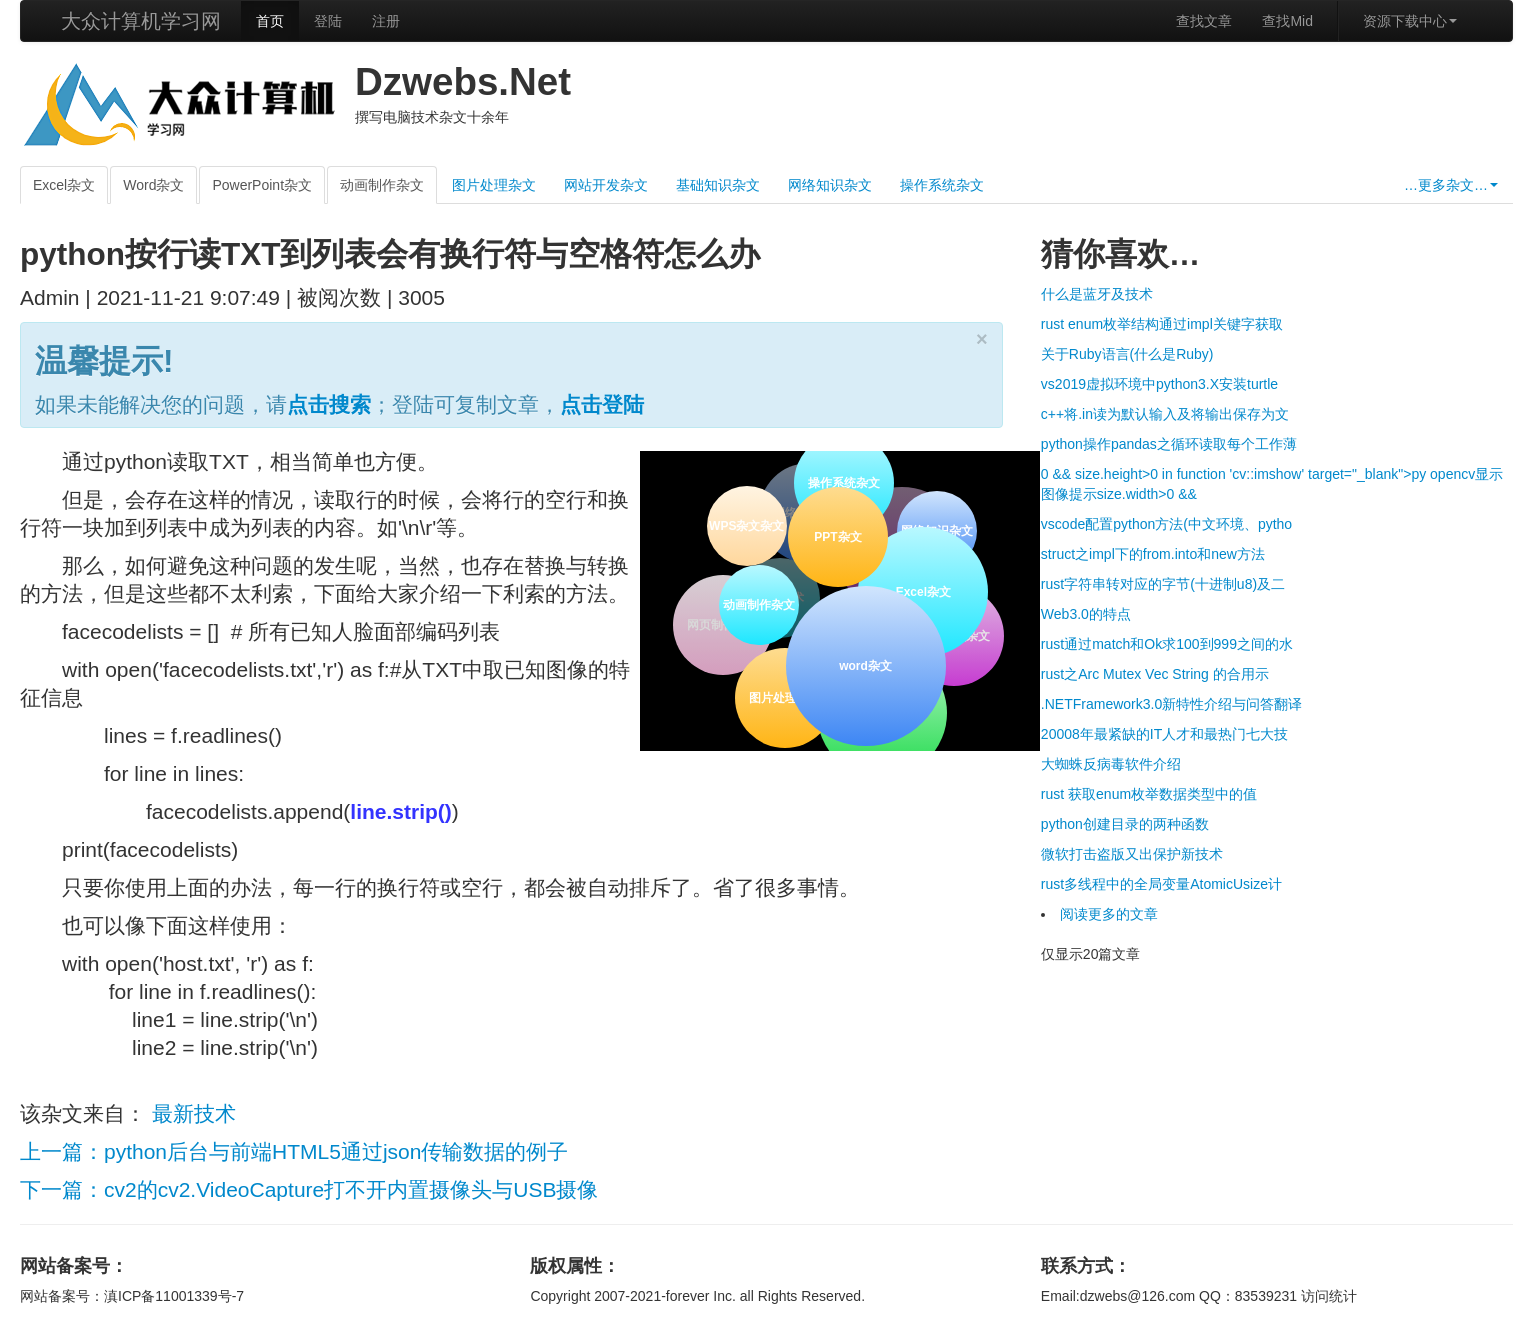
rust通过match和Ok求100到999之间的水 (1167, 644)
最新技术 (194, 1113)
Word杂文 (153, 185)
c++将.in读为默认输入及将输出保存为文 (1165, 414)
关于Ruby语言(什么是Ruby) (1127, 354)
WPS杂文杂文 (746, 526)
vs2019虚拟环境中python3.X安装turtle (1159, 384)
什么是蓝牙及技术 (1097, 294)
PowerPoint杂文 (262, 185)
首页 (270, 21)
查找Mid (1287, 21)
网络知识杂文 (830, 185)
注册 (386, 21)
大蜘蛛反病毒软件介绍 (1111, 764)
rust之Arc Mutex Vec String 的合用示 (1155, 674)
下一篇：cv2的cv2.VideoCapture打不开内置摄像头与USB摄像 (309, 1189)
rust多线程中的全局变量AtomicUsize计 (1161, 884)
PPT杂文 (835, 536)
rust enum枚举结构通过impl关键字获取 (1162, 324)
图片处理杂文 (494, 185)
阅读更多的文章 (1109, 914)
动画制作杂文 (382, 185)
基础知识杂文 (718, 185)
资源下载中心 (1410, 21)
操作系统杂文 (942, 185)
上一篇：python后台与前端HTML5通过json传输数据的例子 (294, 1151)
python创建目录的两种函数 (1125, 824)
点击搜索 (329, 404)
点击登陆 (602, 404)
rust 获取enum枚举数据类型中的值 (1149, 794)
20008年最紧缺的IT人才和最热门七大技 (1164, 734)
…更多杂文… (1451, 185)
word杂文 (863, 664)
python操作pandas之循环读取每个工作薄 (1169, 444)
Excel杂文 (64, 185)
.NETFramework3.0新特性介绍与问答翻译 (1171, 704)
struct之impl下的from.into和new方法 (1153, 554)
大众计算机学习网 (141, 21)
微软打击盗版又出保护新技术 (1132, 854)
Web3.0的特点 (1086, 614)
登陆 (328, 21)
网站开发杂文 (606, 185)
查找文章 (1204, 21)
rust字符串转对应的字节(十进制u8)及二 (1163, 584)
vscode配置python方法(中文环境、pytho (1166, 524)
